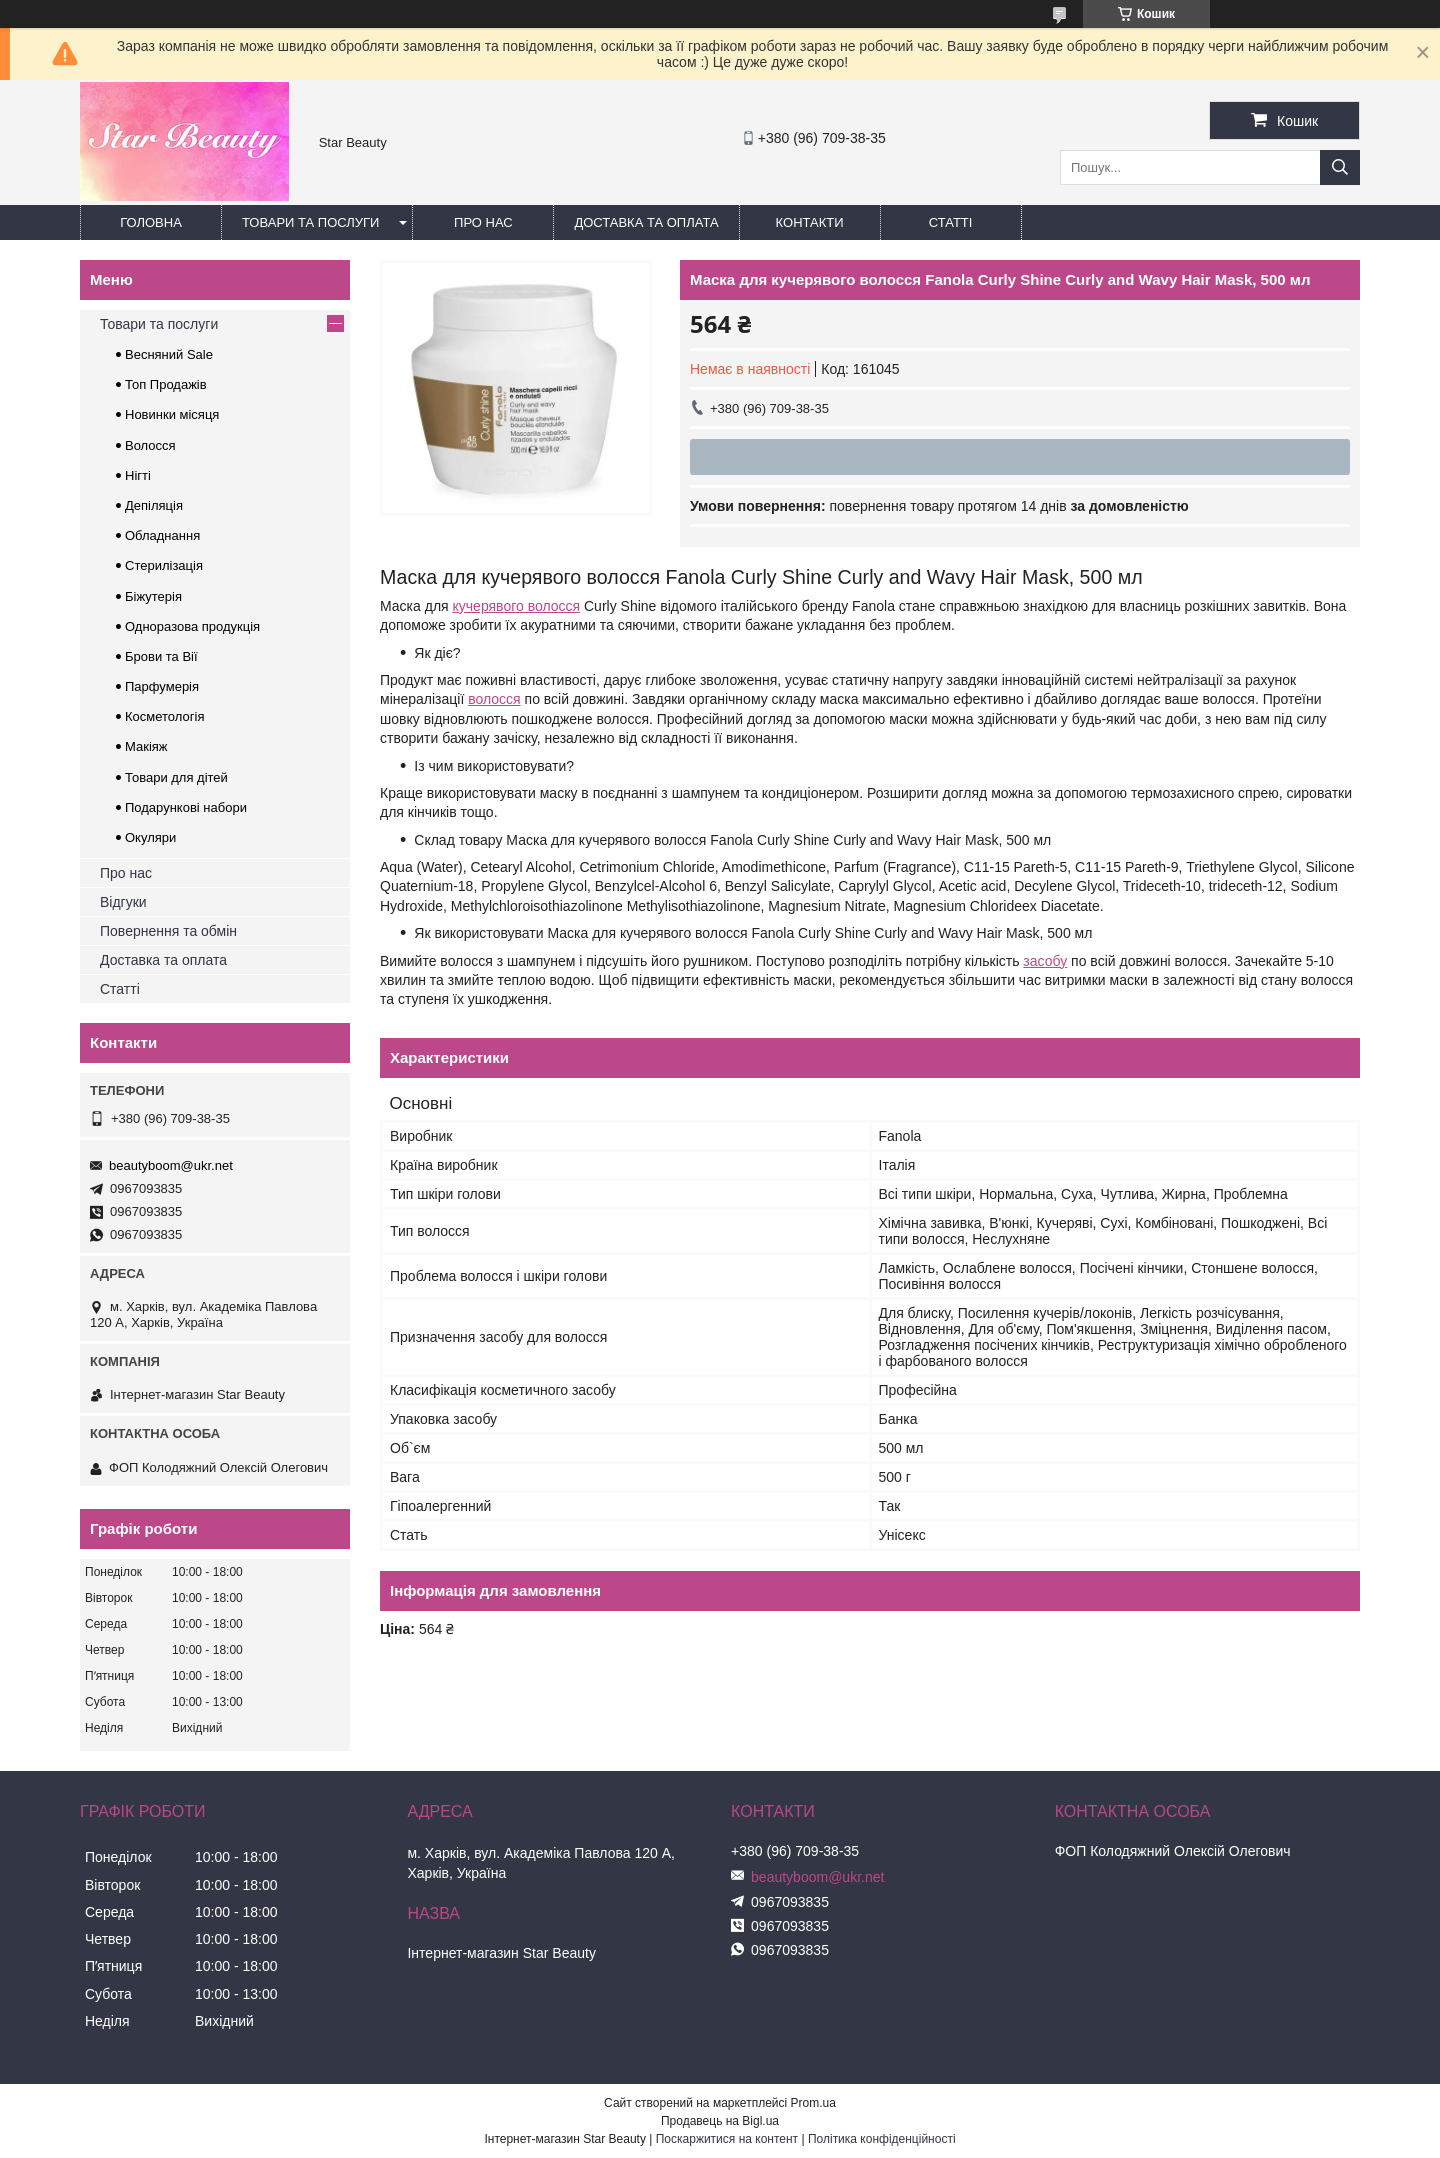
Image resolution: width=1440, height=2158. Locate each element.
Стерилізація (164, 565)
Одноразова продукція (192, 626)
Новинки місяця (172, 414)
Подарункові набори (186, 807)
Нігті (138, 475)
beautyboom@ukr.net (171, 1165)
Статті (951, 222)
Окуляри (150, 837)
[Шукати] (1340, 167)
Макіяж (146, 746)
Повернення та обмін (168, 931)
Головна (151, 222)
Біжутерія (153, 596)
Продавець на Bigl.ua (720, 2121)
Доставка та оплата (646, 222)
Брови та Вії (161, 656)
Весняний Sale (169, 354)
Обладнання (162, 535)
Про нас (483, 222)
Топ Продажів (166, 384)
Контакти (810, 222)
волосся (494, 699)
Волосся (150, 445)
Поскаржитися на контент (727, 2139)
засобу (1045, 961)
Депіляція (154, 505)
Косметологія (164, 716)
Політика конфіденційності (882, 2139)
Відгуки (123, 902)
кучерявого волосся (517, 606)
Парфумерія (162, 686)
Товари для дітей (176, 777)
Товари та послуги (310, 222)
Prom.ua (813, 2103)
